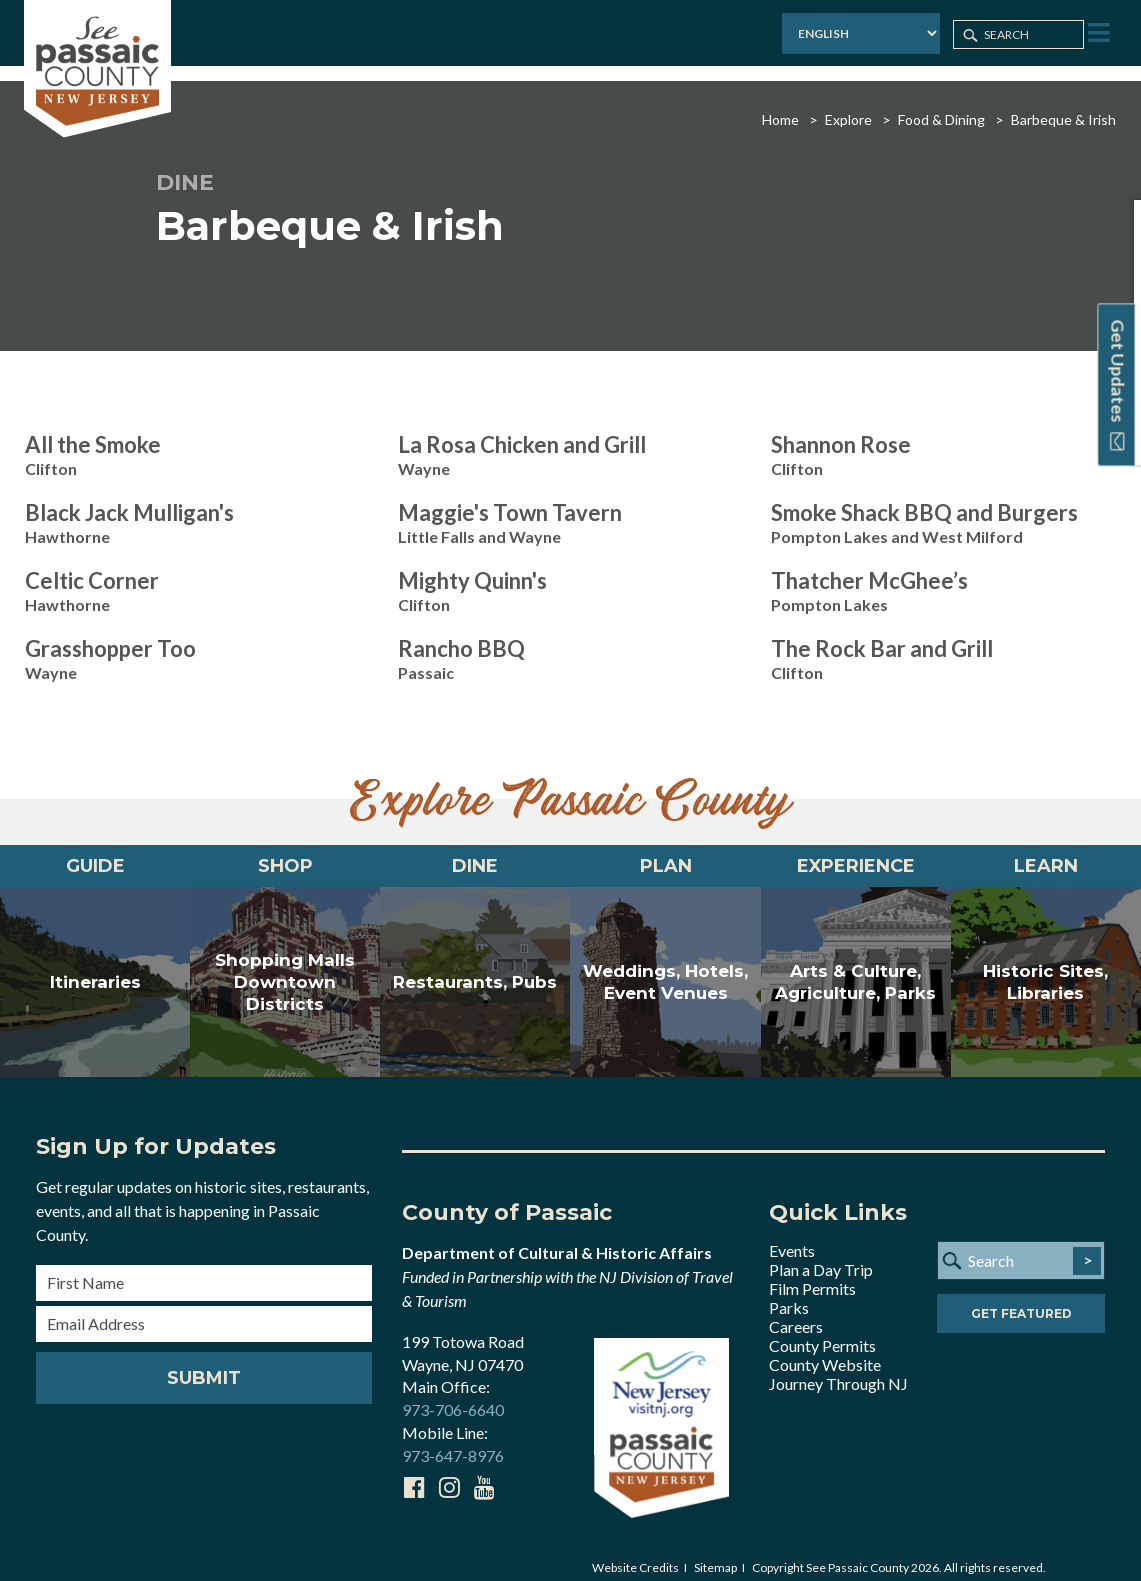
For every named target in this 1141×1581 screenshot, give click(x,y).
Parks (789, 1292)
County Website (825, 1349)
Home (780, 104)
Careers (796, 1311)
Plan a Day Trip (821, 1254)
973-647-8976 (453, 1440)
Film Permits (812, 1273)
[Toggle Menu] (1097, 33)
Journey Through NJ (838, 1368)
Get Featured (1021, 1299)
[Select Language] (858, 34)
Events (792, 1235)
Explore (848, 104)
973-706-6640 (453, 1395)
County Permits (822, 1330)
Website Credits (635, 1552)
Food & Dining (941, 104)
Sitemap (715, 1552)
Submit (204, 1363)
